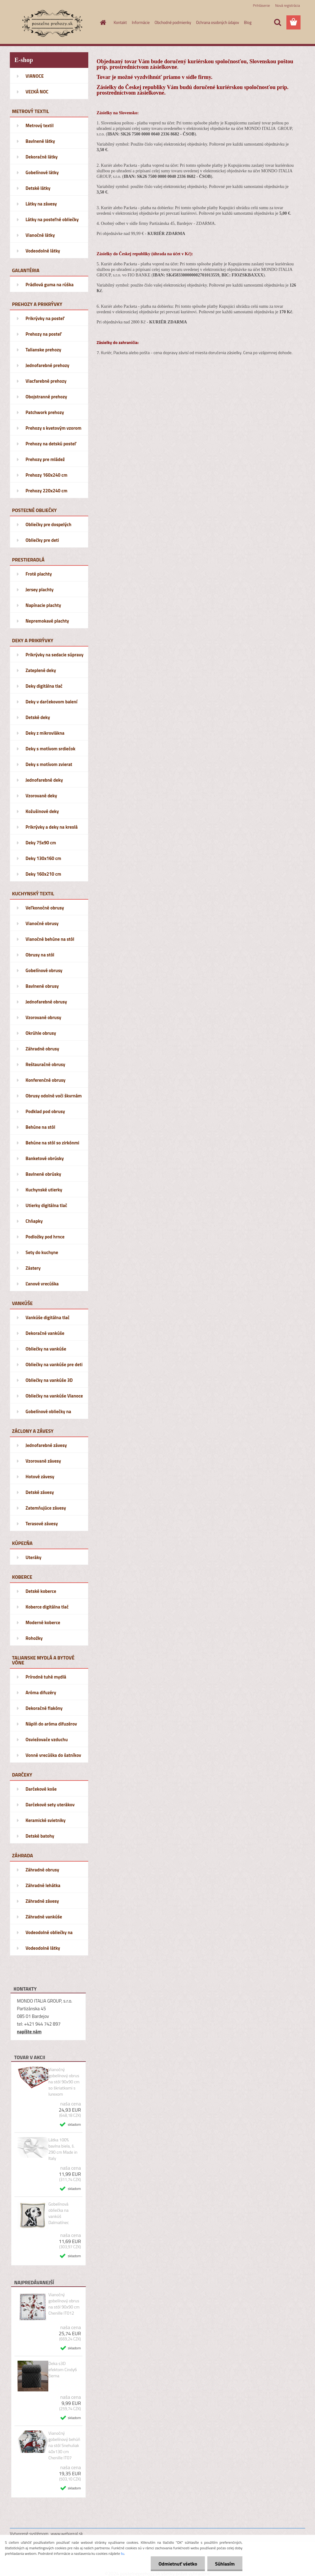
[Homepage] (102, 22)
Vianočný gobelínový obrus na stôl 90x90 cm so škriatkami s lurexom (63, 2081)
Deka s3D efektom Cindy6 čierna (62, 2369)
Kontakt (120, 22)
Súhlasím (225, 2563)
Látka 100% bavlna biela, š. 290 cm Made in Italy (62, 2149)
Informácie (141, 22)
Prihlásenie (261, 5)
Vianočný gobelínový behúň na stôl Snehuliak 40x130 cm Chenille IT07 (64, 2445)
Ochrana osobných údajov (217, 22)
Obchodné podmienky (173, 22)
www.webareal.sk (67, 2533)
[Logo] (52, 22)
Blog (248, 22)
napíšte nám (29, 2031)
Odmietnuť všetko (177, 2563)
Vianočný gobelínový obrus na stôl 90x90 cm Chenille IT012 (63, 2304)
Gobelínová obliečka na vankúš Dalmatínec (58, 2213)
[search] (277, 22)
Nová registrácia (287, 5)
